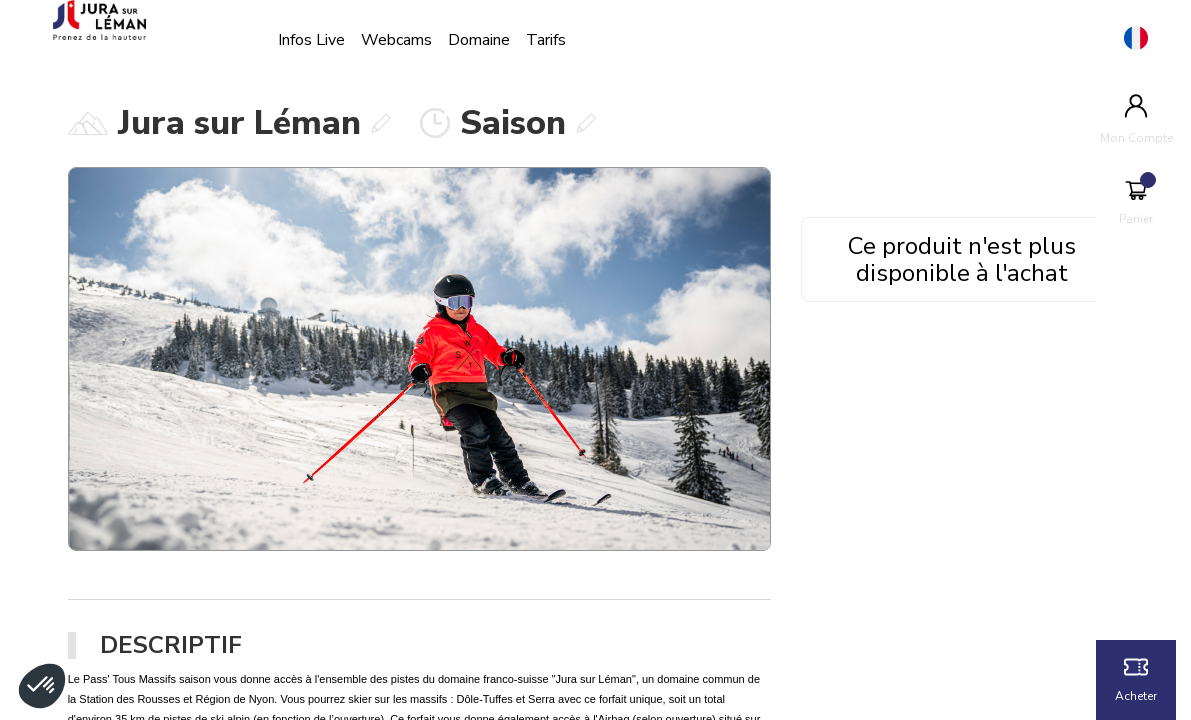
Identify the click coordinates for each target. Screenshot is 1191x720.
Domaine (495, 40)
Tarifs (562, 40)
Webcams (412, 40)
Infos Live (327, 40)
